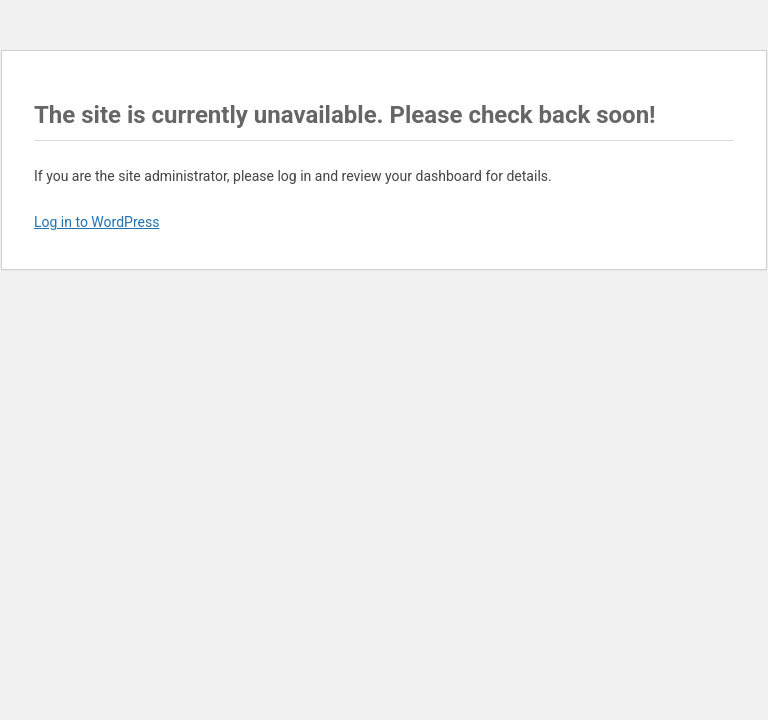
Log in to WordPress (96, 222)
